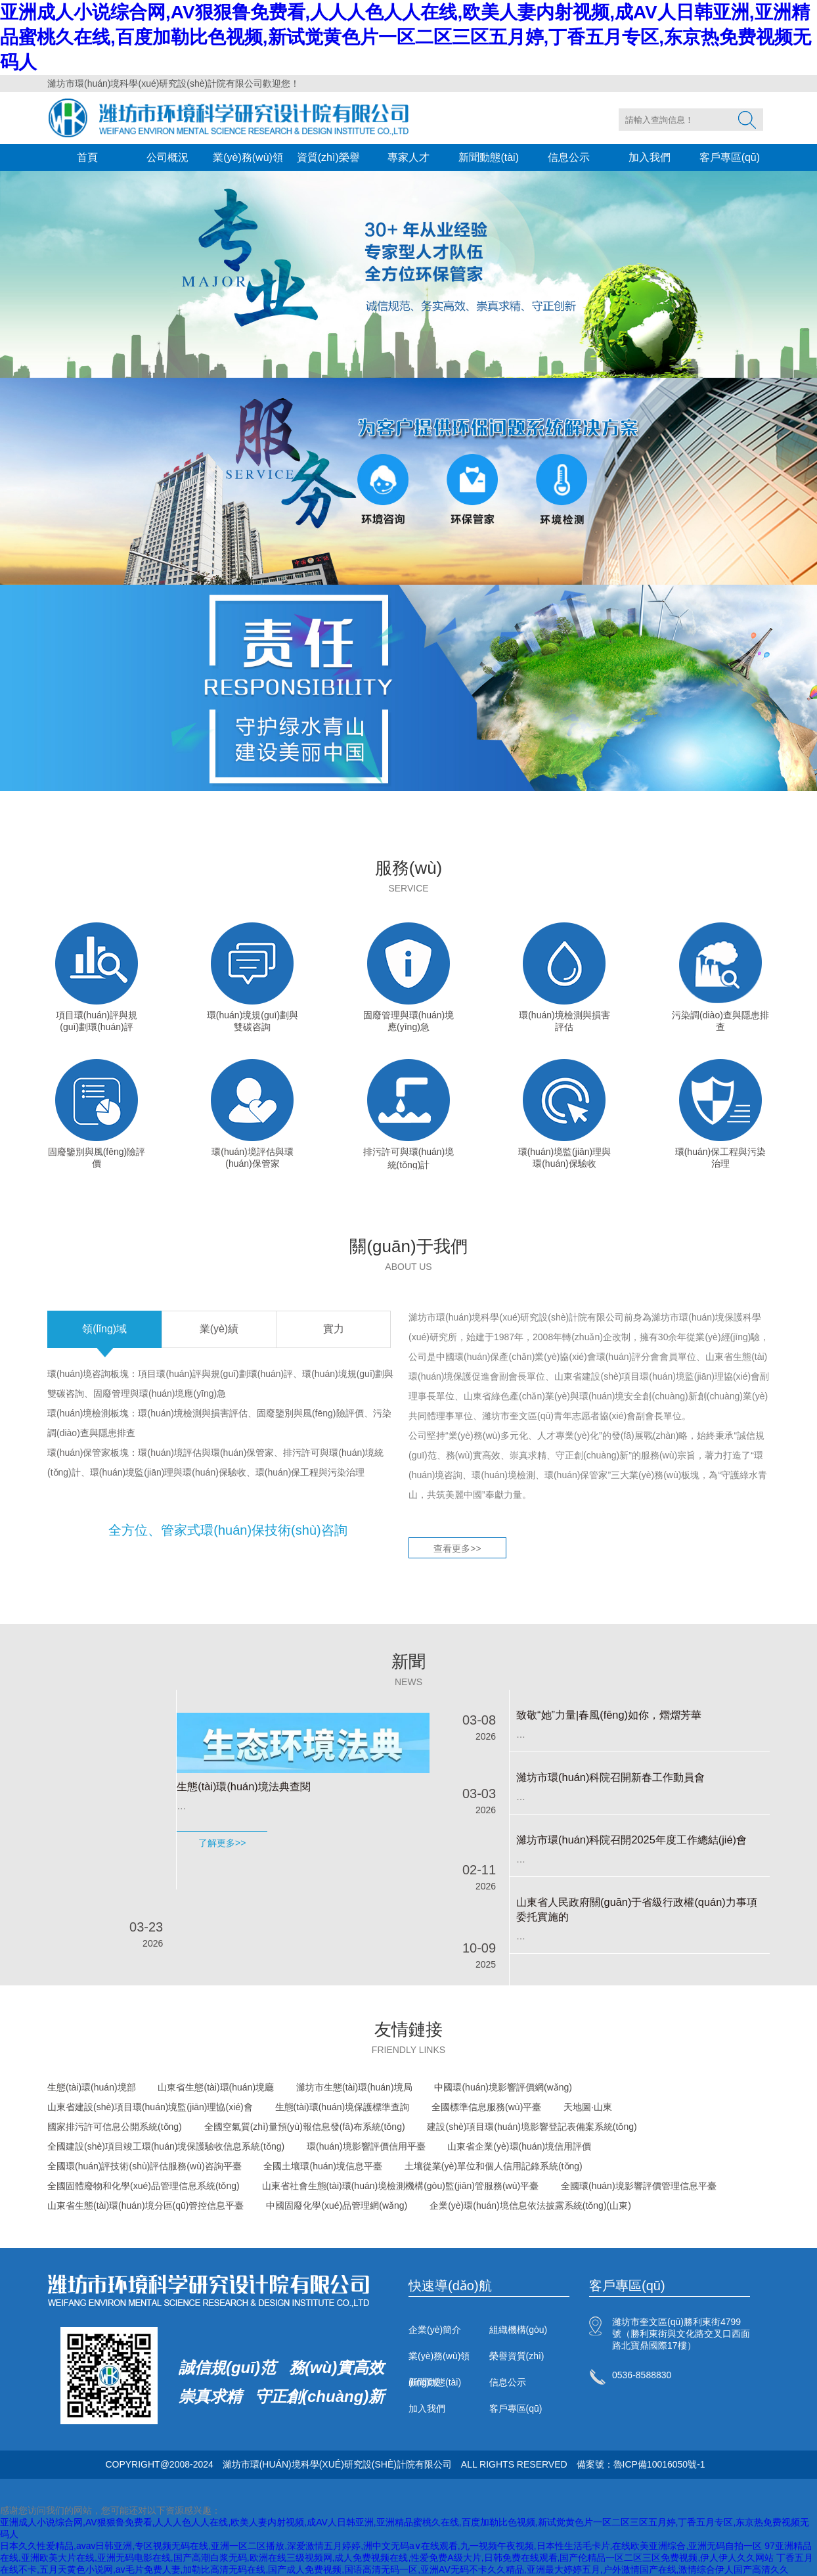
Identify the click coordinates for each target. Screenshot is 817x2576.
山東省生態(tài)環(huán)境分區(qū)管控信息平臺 (145, 2205)
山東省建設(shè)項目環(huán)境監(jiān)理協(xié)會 (150, 2107)
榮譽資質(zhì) (516, 2356)
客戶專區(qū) (729, 157)
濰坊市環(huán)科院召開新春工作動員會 (610, 1777)
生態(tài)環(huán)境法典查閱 (243, 1786)
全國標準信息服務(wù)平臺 (486, 2107)
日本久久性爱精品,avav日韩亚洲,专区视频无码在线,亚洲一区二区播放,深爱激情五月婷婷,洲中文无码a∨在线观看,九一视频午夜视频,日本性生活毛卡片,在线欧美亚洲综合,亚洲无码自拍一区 (381, 2546)
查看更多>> (457, 1548)
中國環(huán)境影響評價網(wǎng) (502, 2087)
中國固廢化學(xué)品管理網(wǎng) (336, 2205)
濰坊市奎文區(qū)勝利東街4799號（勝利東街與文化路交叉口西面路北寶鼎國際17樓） (681, 2333)
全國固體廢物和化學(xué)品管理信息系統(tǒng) (143, 2186)
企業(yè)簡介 (434, 2329)
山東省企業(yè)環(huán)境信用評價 (519, 2146)
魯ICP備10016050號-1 (659, 2464)
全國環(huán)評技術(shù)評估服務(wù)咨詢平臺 (144, 2166)
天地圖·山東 (587, 2107)
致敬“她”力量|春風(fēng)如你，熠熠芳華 (608, 1715)
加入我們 (650, 157)
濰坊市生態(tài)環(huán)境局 (354, 2087)
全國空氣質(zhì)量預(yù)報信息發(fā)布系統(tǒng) (304, 2126)
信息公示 (569, 157)
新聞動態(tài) (488, 157)
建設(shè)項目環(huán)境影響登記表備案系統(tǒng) (531, 2126)
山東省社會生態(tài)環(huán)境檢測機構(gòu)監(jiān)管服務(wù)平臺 (400, 2186)
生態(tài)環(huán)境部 (91, 2087)
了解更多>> (222, 1843)
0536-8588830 (641, 2375)
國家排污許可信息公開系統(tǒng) (114, 2126)
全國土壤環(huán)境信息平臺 (322, 2166)
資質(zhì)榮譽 (328, 157)
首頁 (87, 157)
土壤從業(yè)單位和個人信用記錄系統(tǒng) (494, 2166)
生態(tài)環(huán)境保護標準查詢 (342, 2107)
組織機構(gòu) (518, 2329)
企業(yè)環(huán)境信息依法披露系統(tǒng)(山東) (530, 2205)
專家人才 (408, 157)
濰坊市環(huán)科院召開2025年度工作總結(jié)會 (631, 1839)
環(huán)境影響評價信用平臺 (366, 2146)
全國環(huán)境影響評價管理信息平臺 (638, 2186)
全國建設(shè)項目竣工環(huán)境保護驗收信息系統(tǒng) (165, 2146)
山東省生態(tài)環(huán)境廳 (216, 2087)
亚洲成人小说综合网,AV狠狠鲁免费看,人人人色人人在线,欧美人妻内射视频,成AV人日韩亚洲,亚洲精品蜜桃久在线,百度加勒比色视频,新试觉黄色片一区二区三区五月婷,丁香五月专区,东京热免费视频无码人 (405, 37)
